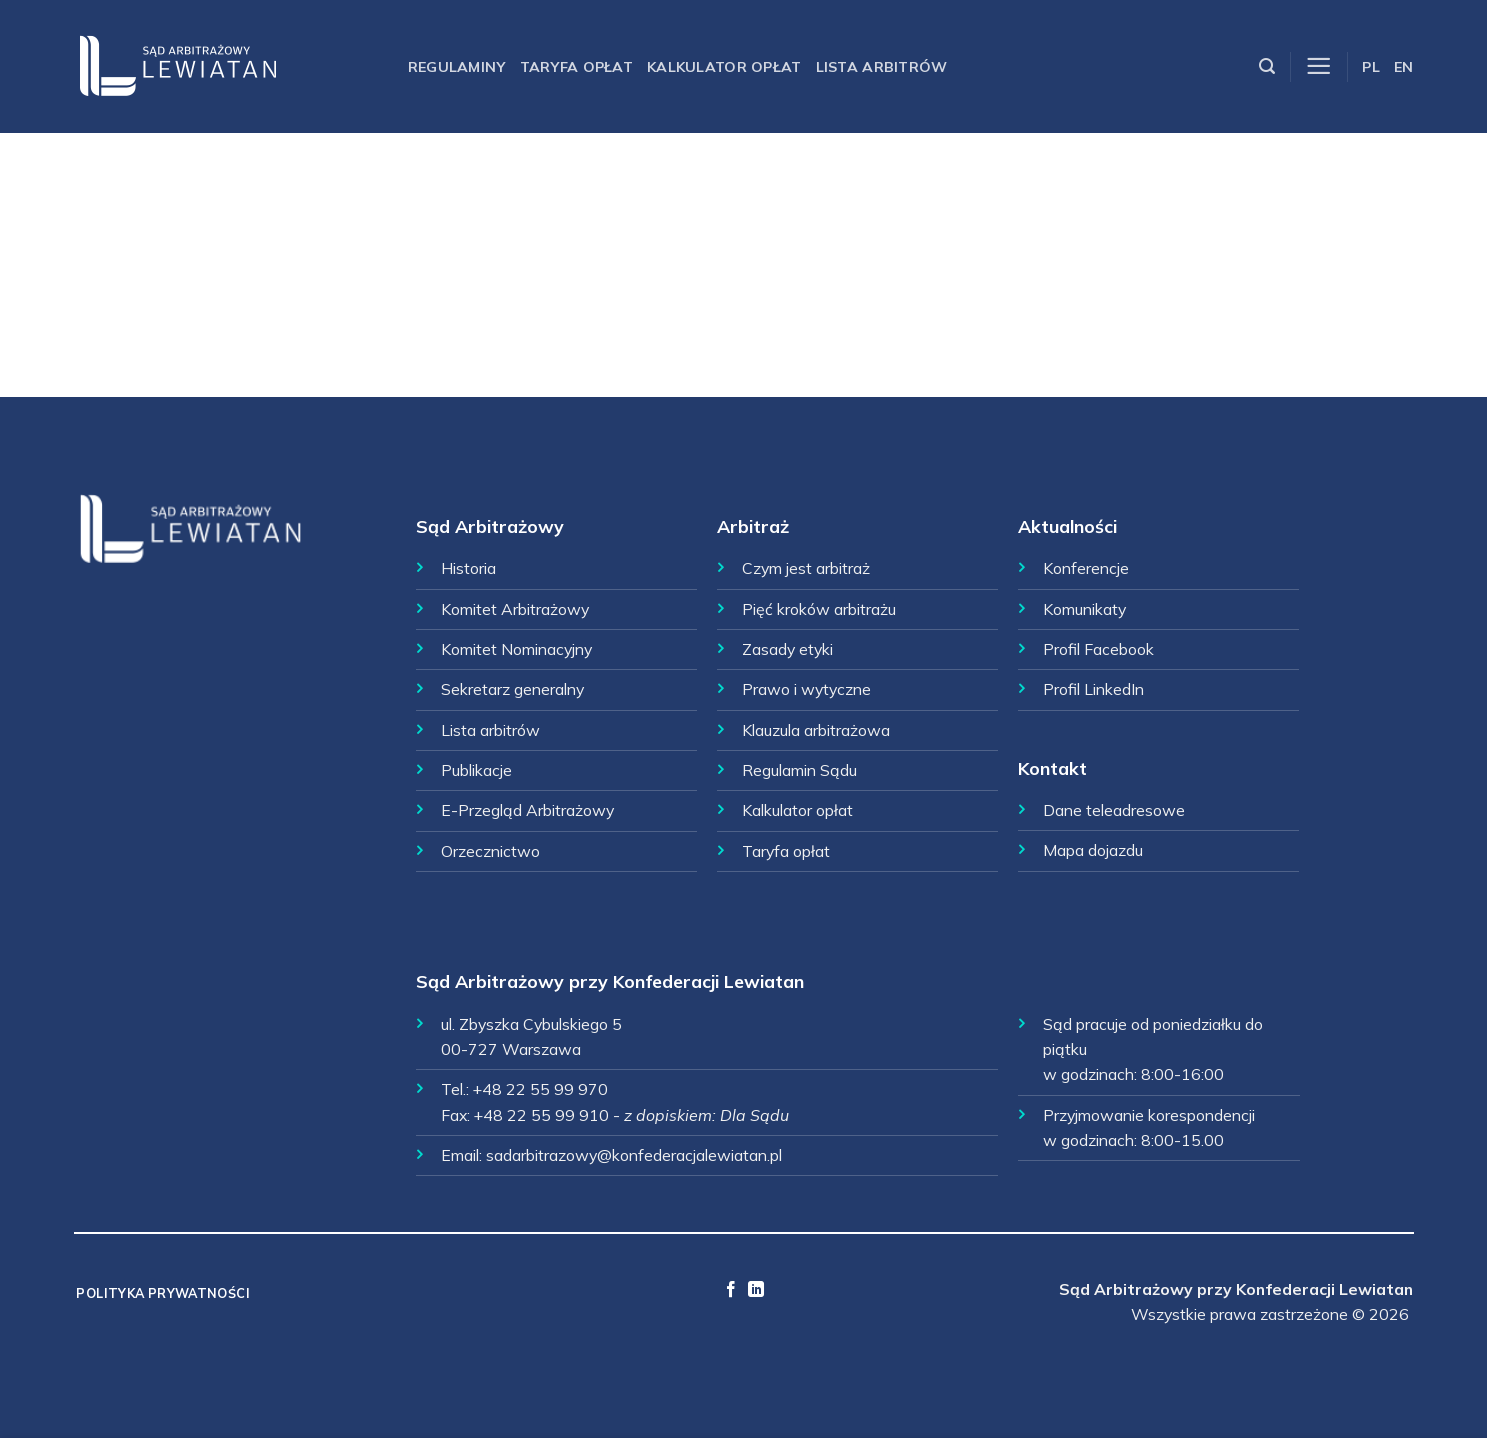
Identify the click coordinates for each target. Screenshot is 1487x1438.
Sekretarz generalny (512, 689)
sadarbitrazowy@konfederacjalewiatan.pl (634, 1155)
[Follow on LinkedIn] (756, 1290)
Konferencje (1086, 568)
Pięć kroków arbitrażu (819, 609)
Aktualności (1067, 526)
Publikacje (476, 770)
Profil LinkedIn (1093, 689)
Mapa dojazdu (1093, 850)
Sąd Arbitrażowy (490, 526)
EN (1404, 67)
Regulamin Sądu (799, 770)
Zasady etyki (787, 649)
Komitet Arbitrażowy (515, 609)
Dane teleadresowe (1114, 810)
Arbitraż (753, 526)
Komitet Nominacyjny (516, 649)
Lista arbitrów (882, 67)
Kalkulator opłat (724, 67)
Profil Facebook (1098, 649)
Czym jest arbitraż (806, 568)
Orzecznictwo (490, 851)
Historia (468, 568)
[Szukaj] (1267, 66)
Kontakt (1052, 768)
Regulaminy (457, 67)
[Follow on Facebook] (731, 1290)
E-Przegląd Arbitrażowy (527, 810)
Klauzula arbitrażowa (816, 730)
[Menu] (1318, 66)
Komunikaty (1084, 609)
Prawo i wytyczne (806, 689)
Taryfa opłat (576, 67)
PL (1371, 67)
